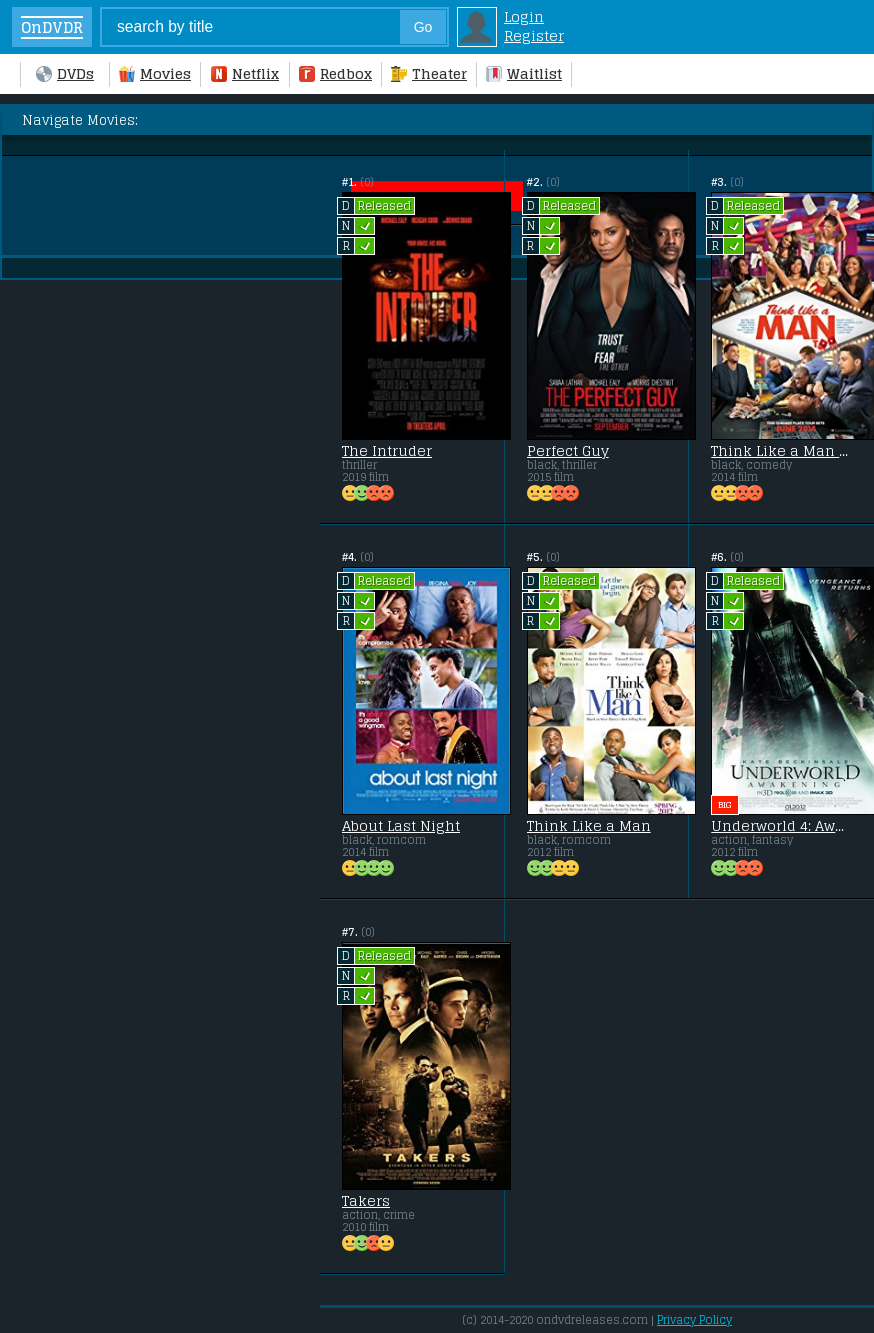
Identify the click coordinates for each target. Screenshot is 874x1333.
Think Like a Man (589, 826)
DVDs (65, 73)
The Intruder (387, 451)
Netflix (245, 73)
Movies (155, 73)
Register (534, 35)
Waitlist (524, 73)
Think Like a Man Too (781, 451)
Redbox (335, 73)
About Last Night (401, 826)
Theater (429, 73)
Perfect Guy (568, 451)
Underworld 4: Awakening (781, 826)
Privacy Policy (694, 1320)
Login (524, 16)
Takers (366, 1201)
